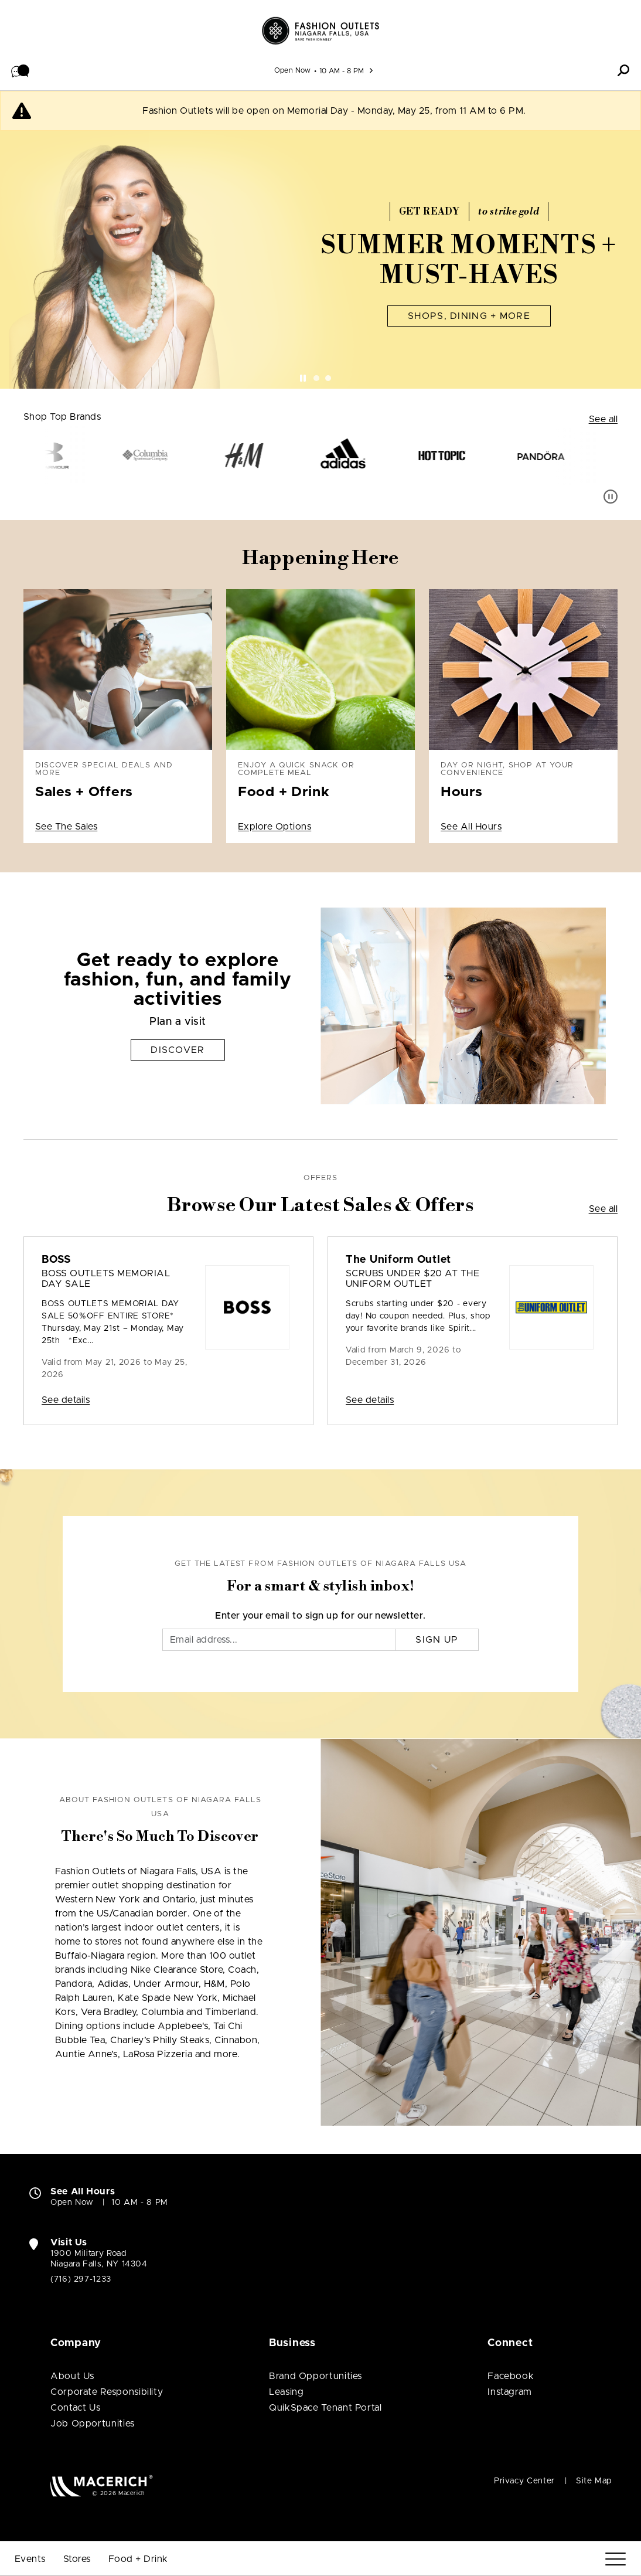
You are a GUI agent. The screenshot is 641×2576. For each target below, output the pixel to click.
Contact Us (75, 2407)
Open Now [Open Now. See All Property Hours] (72, 2202)
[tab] (316, 378)
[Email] (278, 1640)
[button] (20, 70)
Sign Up (436, 1639)
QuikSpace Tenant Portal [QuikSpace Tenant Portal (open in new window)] (325, 2407)
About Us (72, 2376)
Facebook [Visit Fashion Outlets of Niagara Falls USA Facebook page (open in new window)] (510, 2376)
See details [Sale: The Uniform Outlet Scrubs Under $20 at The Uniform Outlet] (370, 1400)
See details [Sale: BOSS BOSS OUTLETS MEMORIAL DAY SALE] (66, 1400)
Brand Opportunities (315, 2376)
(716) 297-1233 (80, 2279)
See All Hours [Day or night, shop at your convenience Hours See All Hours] (471, 826)
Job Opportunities (92, 2423)
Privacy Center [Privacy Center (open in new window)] (524, 2481)
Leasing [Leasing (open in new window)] (286, 2392)
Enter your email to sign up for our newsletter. (320, 1615)
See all (603, 419)
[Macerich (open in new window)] (101, 2485)
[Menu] (615, 2559)
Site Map (594, 2481)
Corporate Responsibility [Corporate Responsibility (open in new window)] (106, 2392)
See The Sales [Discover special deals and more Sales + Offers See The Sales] (66, 826)
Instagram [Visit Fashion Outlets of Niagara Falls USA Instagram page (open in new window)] (509, 2392)
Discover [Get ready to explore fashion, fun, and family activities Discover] (177, 1050)
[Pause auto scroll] (611, 497)
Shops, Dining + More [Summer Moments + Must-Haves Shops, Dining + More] (469, 316)
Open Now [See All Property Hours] (292, 70)
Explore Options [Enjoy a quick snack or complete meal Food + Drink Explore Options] (274, 826)
